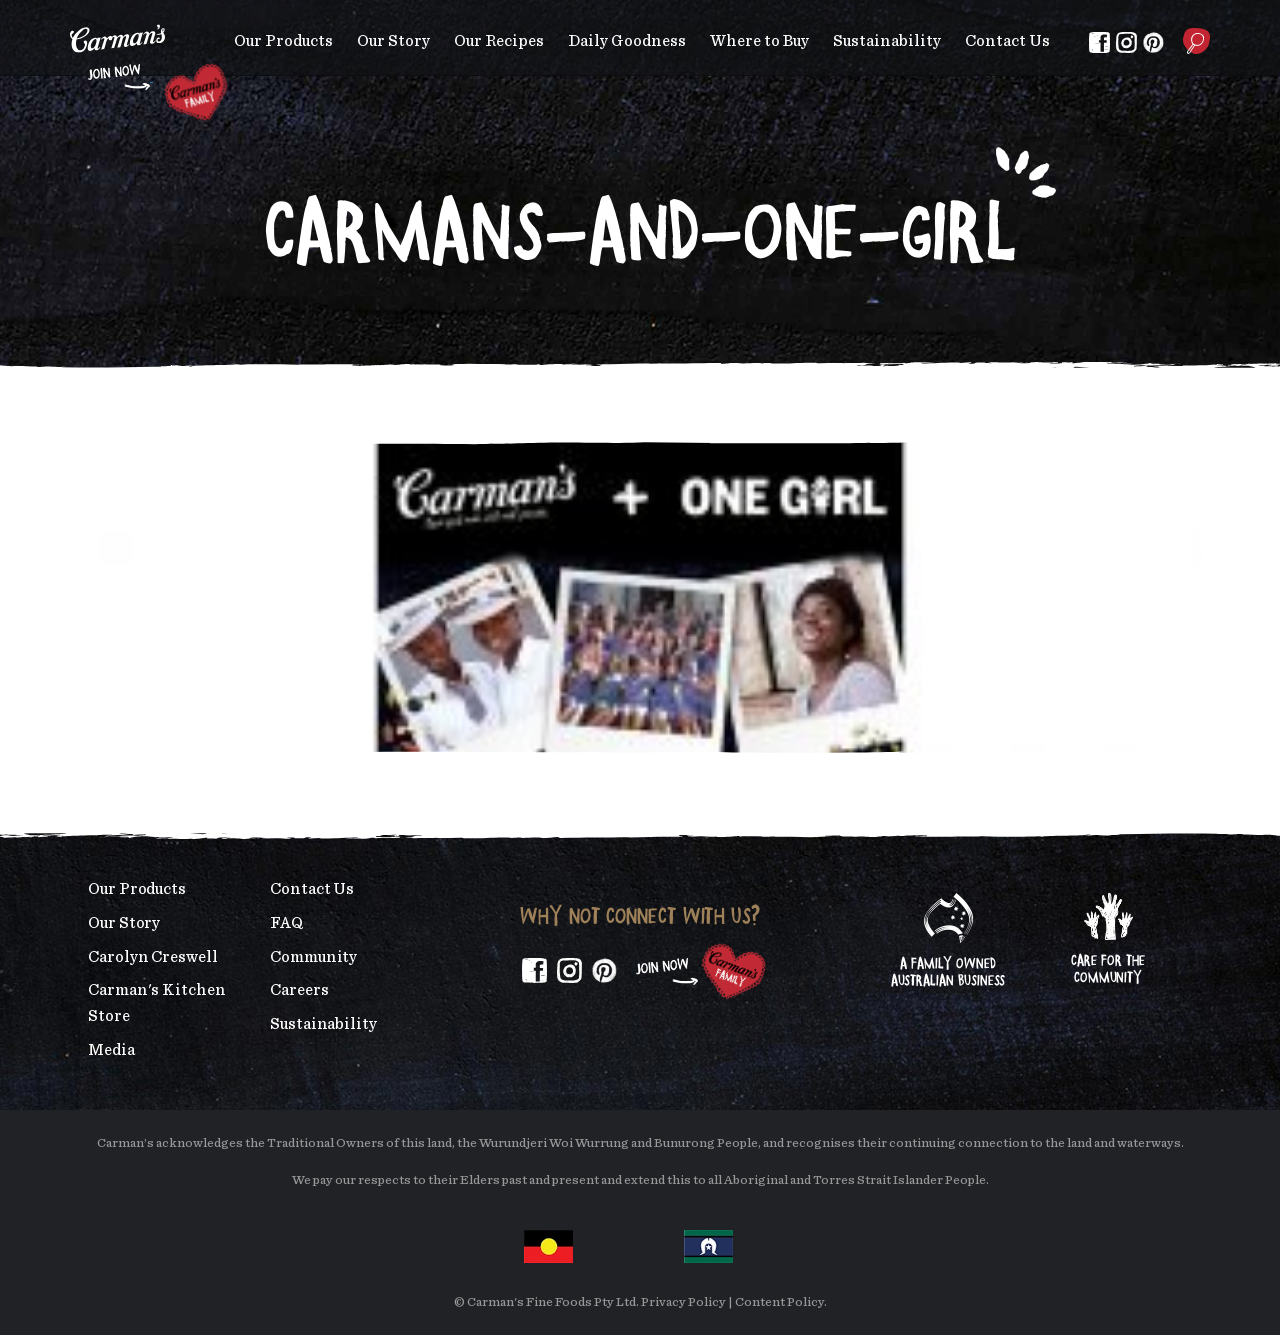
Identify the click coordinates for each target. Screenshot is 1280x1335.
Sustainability (887, 41)
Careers (299, 990)
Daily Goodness (627, 41)
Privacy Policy (683, 1302)
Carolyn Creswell (153, 957)
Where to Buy (759, 41)
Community (313, 957)
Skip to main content (70, 14)
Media (111, 1050)
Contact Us (1007, 41)
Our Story (393, 41)
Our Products (283, 41)
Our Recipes (499, 41)
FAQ (286, 923)
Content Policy (779, 1302)
